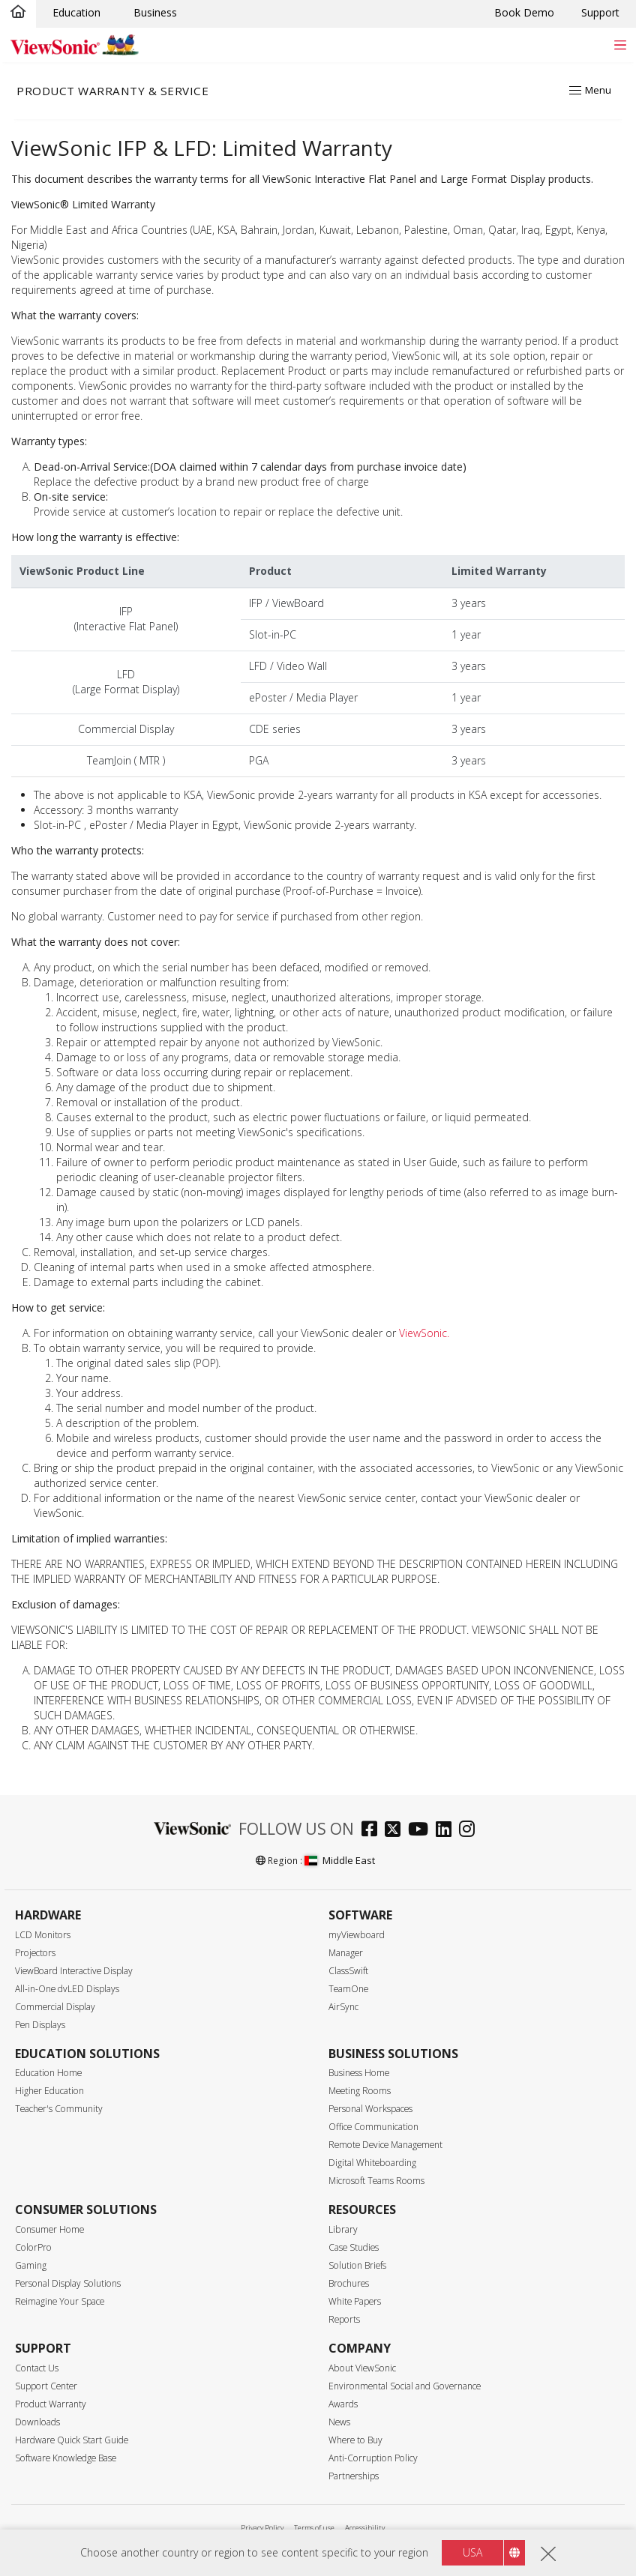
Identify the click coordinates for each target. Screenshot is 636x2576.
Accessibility (365, 2528)
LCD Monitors (42, 1934)
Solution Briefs (357, 2265)
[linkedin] (447, 1830)
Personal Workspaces (370, 2108)
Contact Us (36, 2368)
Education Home (48, 2072)
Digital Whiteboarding (372, 2162)
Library (343, 2229)
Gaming (30, 2265)
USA (472, 2552)
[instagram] (470, 1830)
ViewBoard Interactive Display (74, 1970)
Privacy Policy (262, 2528)
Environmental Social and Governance (404, 2386)
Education (76, 12)
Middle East (339, 1860)
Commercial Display (55, 2006)
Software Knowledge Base (65, 2458)
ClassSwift (348, 1970)
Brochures (348, 2283)
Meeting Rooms (359, 2090)
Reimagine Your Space (59, 2301)
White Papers (354, 2301)
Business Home (358, 2072)
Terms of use (314, 2528)
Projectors (35, 1952)
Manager (345, 1952)
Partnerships (353, 2476)
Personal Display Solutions (68, 2283)
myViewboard (356, 1934)
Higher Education (49, 2090)
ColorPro (33, 2247)
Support (600, 12)
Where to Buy (355, 2440)
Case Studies (353, 2247)
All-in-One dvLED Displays (67, 1988)
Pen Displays (40, 2024)
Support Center (46, 2386)
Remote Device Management (385, 2144)
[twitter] (396, 1830)
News (339, 2422)
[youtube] (422, 1830)
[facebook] (373, 1830)
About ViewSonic (362, 2368)
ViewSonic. (424, 1333)
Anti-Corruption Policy (373, 2458)
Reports (344, 2319)
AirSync (343, 2006)
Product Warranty (50, 2404)
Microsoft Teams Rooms (376, 2180)
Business (155, 12)
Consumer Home (49, 2229)
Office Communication (373, 2126)
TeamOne (348, 1988)
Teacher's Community (59, 2108)
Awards (343, 2404)
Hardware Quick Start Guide (71, 2440)
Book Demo (524, 12)
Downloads (37, 2422)
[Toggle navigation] (620, 44)
